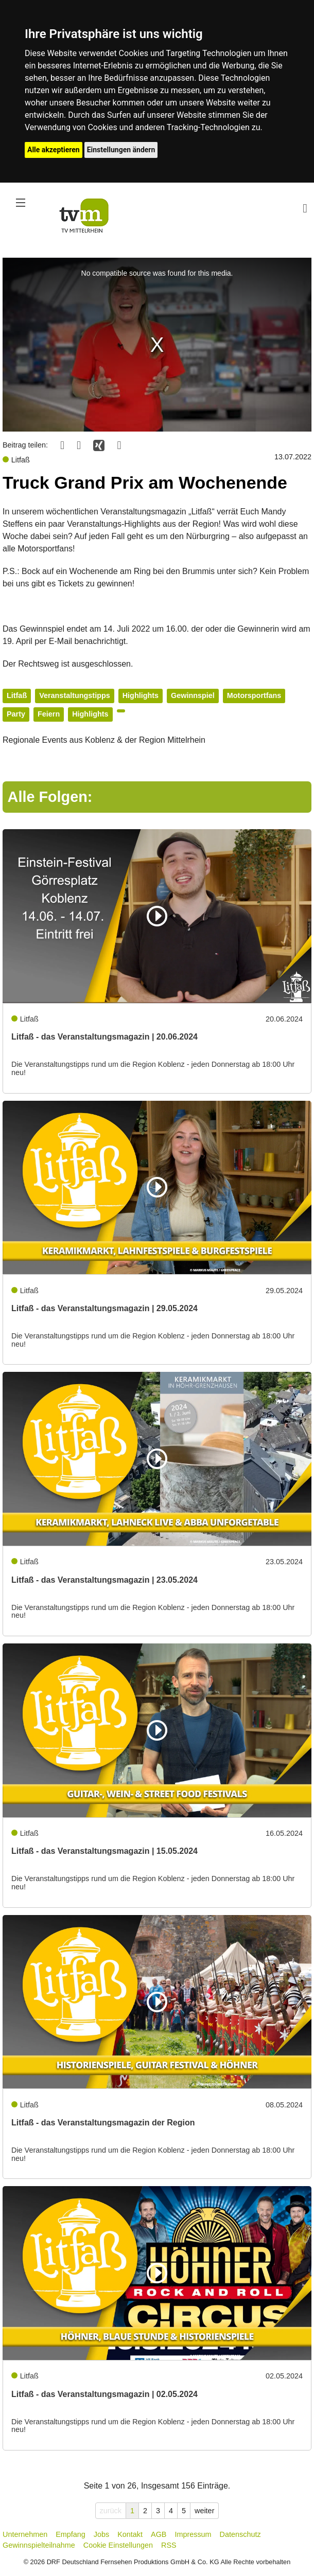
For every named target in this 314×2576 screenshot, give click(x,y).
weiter (204, 2511)
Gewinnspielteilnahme (39, 2545)
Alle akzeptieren (53, 150)
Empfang (70, 2534)
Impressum (193, 2534)
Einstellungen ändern (121, 150)
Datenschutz (240, 2534)
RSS (169, 2545)
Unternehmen (25, 2534)
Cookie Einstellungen (118, 2545)
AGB (158, 2534)
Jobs (101, 2534)
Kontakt (130, 2534)
